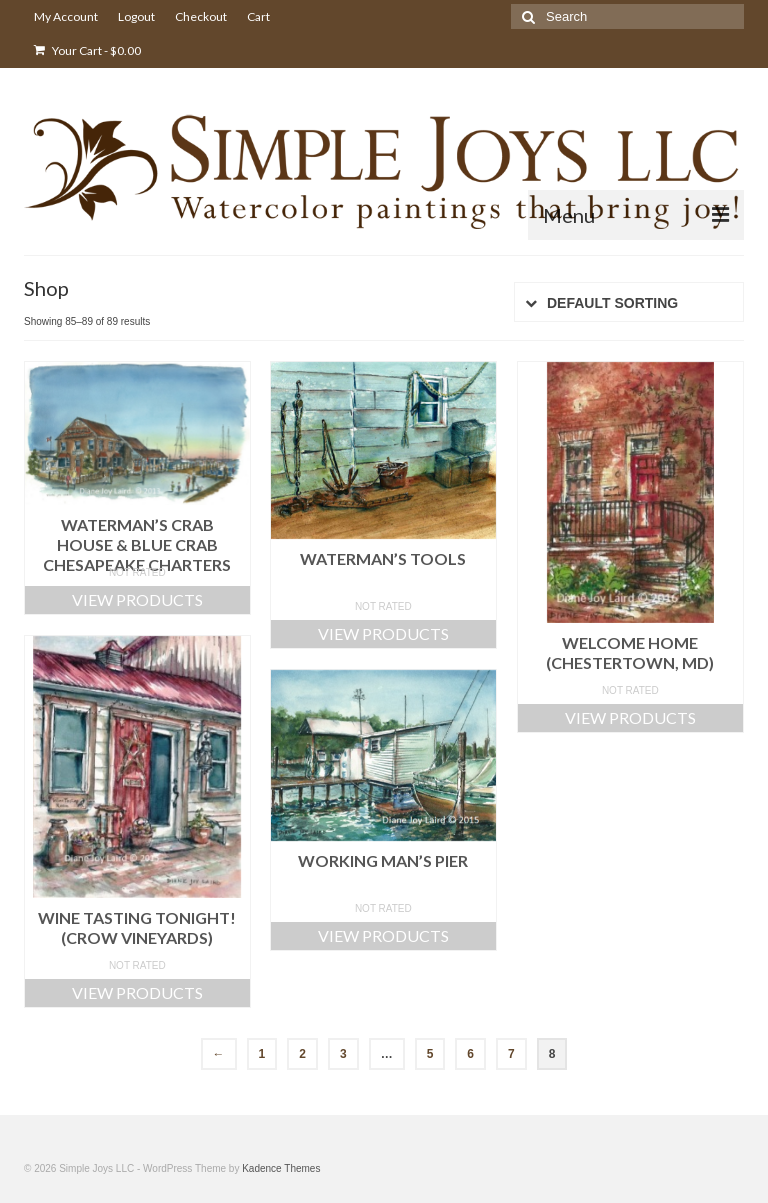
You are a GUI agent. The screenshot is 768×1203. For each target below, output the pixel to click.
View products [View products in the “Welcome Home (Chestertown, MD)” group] (630, 717)
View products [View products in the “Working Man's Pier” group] (383, 935)
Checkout (201, 16)
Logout (136, 16)
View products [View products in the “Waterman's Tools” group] (383, 633)
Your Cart (87, 50)
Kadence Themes (281, 1168)
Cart (258, 16)
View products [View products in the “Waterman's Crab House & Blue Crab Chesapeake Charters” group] (137, 599)
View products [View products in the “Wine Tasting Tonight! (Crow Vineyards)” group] (137, 992)
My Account (66, 16)
